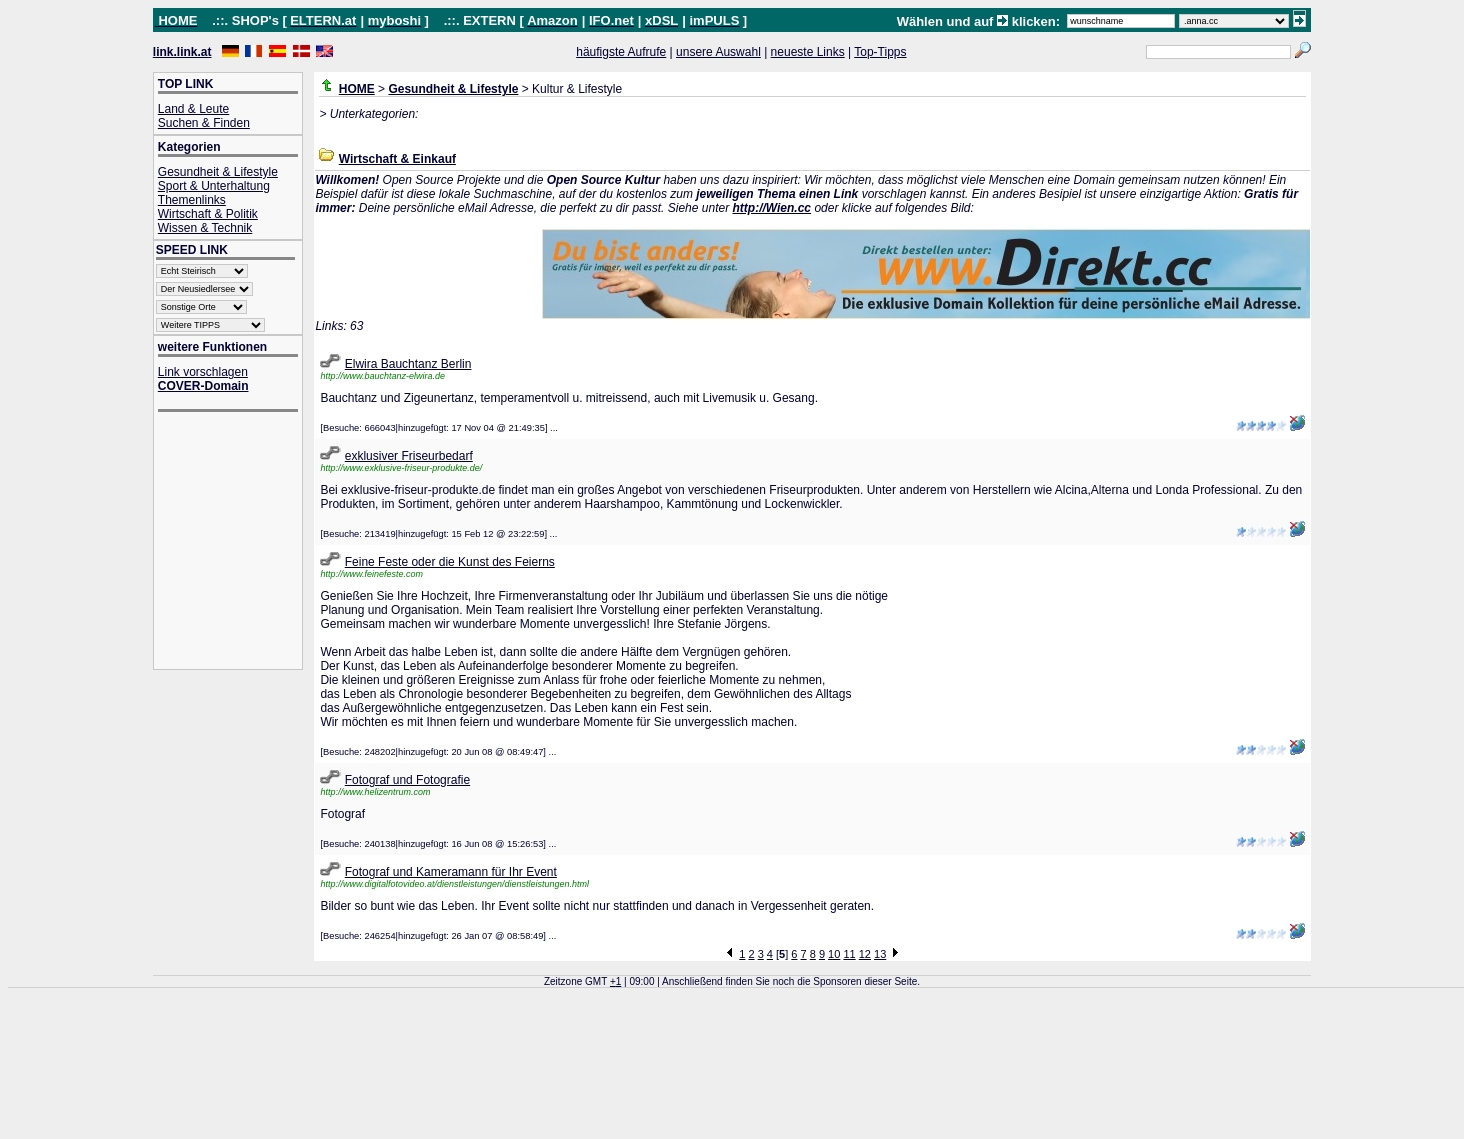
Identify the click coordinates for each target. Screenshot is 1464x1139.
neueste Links (808, 52)
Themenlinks (192, 200)
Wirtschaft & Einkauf (397, 159)
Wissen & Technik (205, 228)
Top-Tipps (880, 52)
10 (834, 954)
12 (865, 954)
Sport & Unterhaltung (214, 186)
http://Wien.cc (771, 208)
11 (849, 954)
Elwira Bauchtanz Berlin (408, 364)
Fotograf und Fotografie (407, 780)
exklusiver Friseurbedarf (409, 456)
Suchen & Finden (204, 123)
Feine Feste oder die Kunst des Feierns (450, 562)
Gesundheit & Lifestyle (218, 172)
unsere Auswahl (718, 52)
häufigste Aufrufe (621, 52)
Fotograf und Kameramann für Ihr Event (451, 872)
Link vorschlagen (203, 372)
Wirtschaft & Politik (208, 214)
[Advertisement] (238, 542)
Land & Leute (193, 109)
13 (880, 954)
